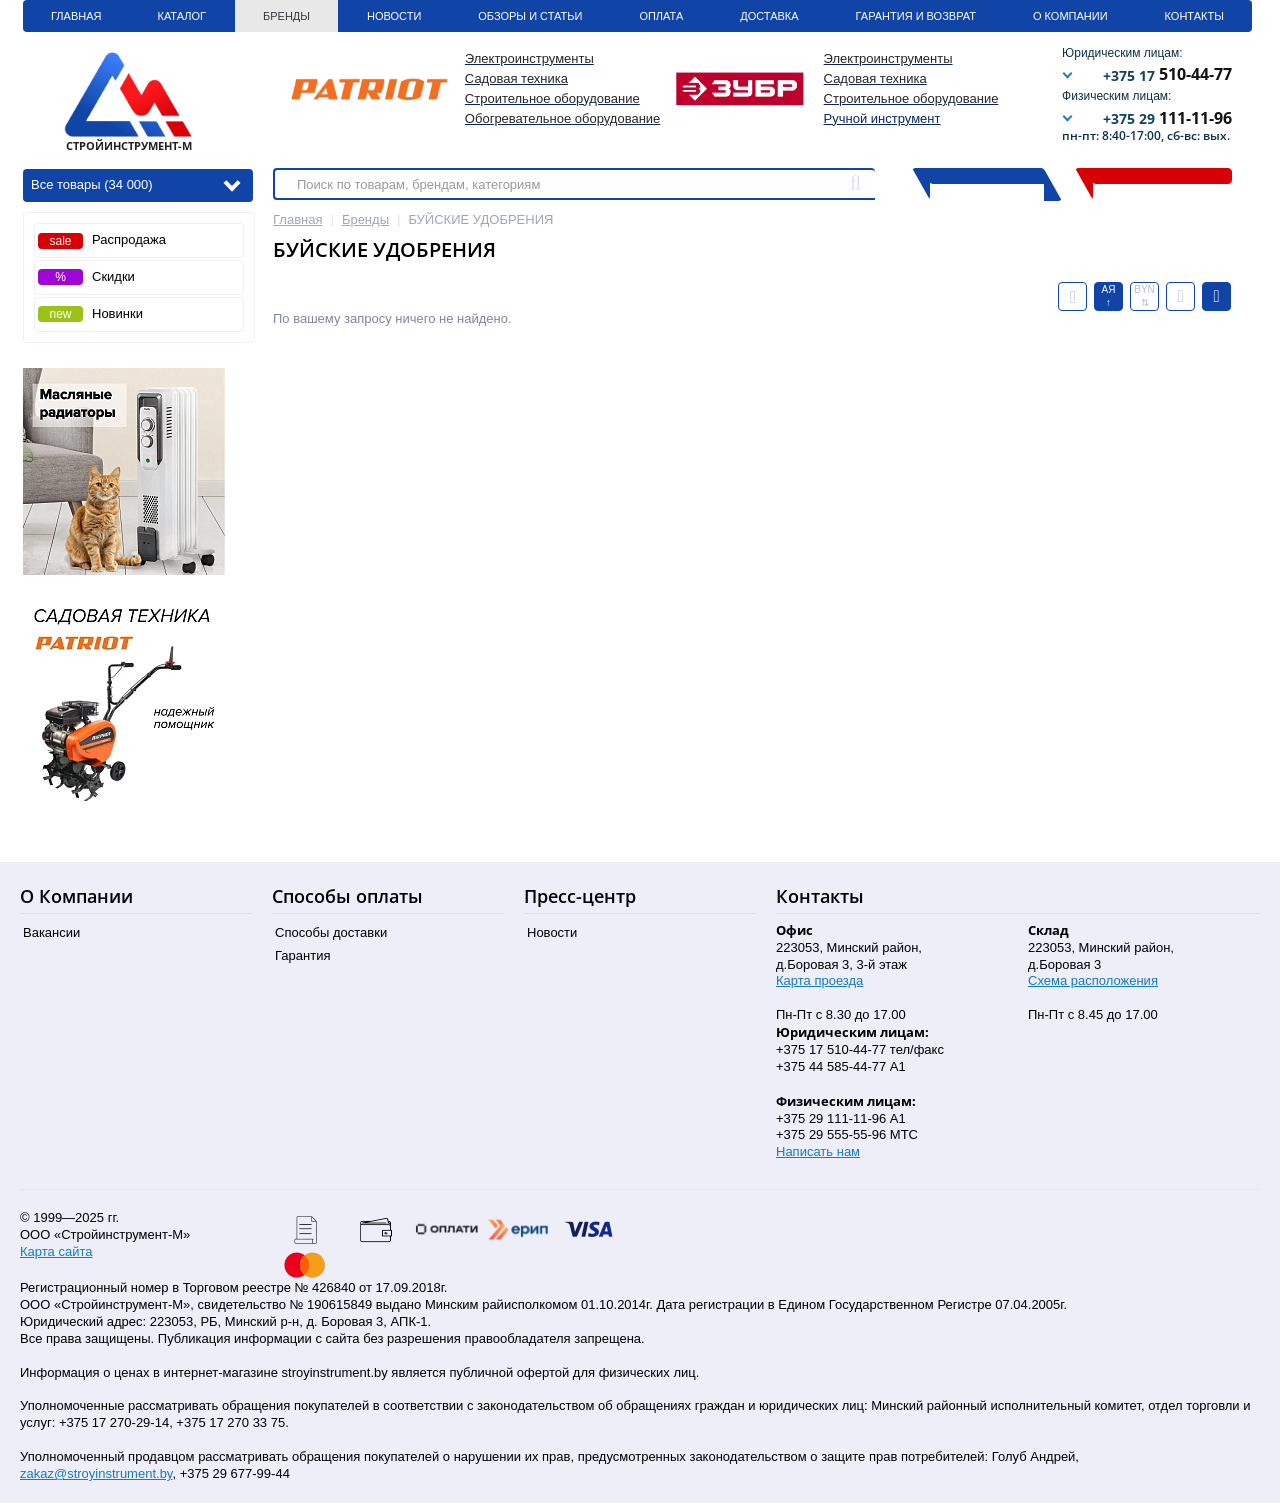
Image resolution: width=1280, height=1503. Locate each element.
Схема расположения (1093, 980)
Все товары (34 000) (135, 183)
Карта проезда (819, 980)
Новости (394, 16)
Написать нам (818, 1151)
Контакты (1194, 16)
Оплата (661, 16)
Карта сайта (56, 1251)
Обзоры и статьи (530, 16)
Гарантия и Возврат (916, 16)
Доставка (769, 16)
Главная (76, 16)
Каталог (181, 16)
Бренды (286, 16)
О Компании (1070, 16)
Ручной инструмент (882, 118)
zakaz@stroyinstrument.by (96, 1473)
